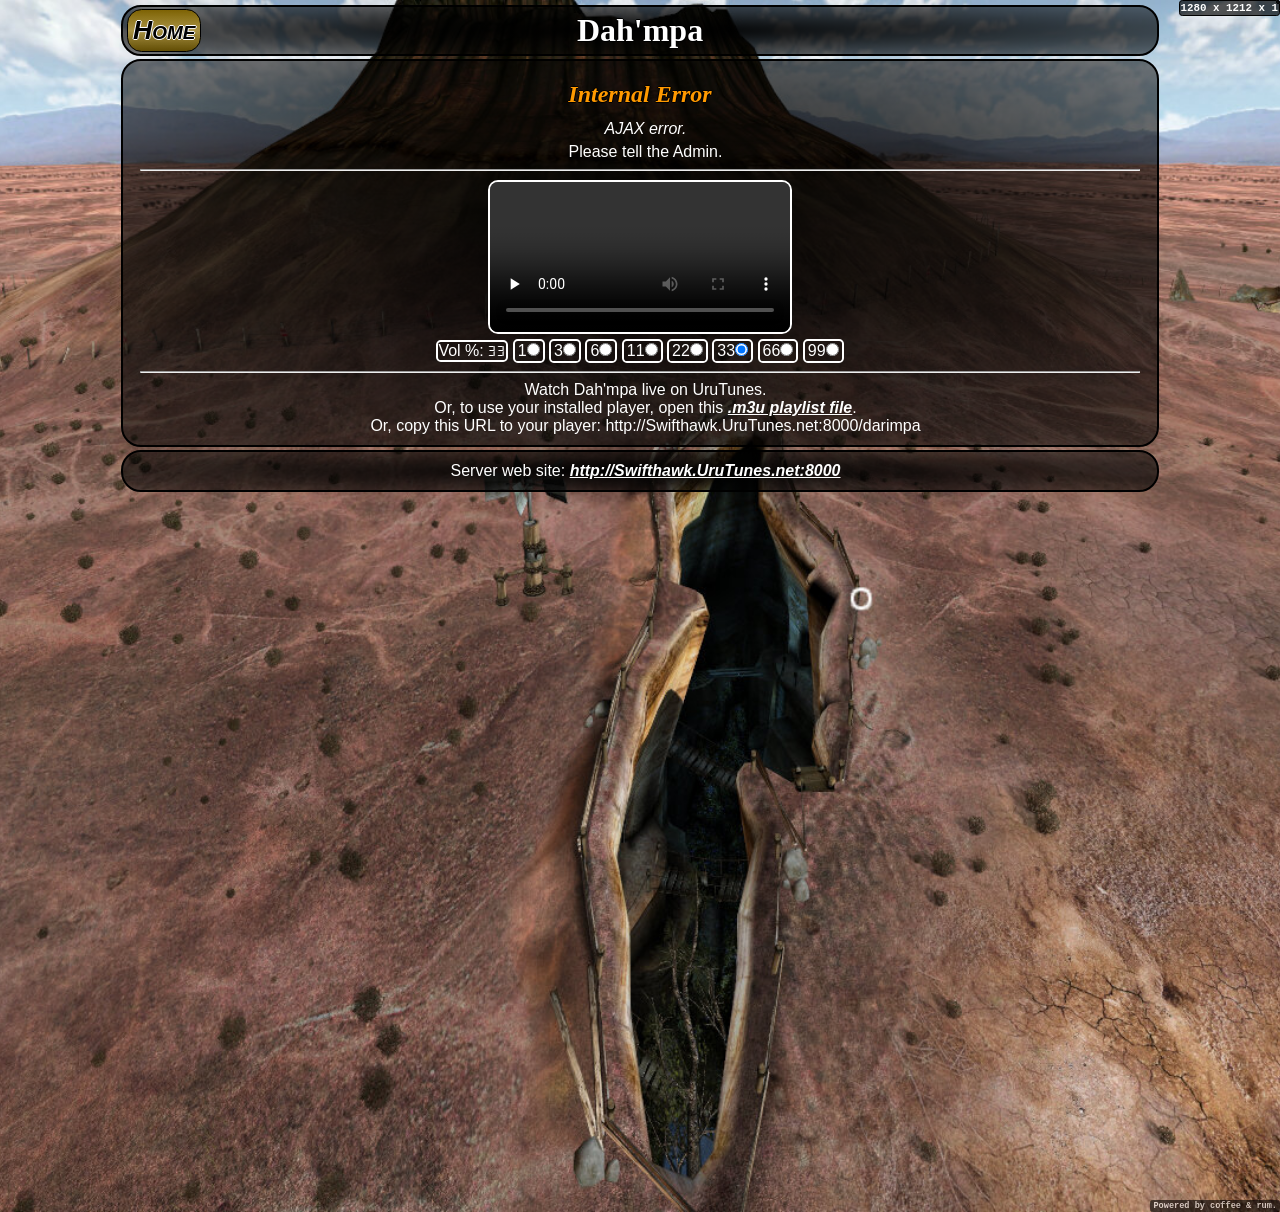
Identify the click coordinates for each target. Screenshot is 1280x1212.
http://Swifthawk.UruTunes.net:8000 (705, 470)
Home (164, 30)
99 (817, 350)
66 (772, 350)
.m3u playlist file (790, 407)
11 (636, 350)
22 (681, 350)
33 (726, 350)
